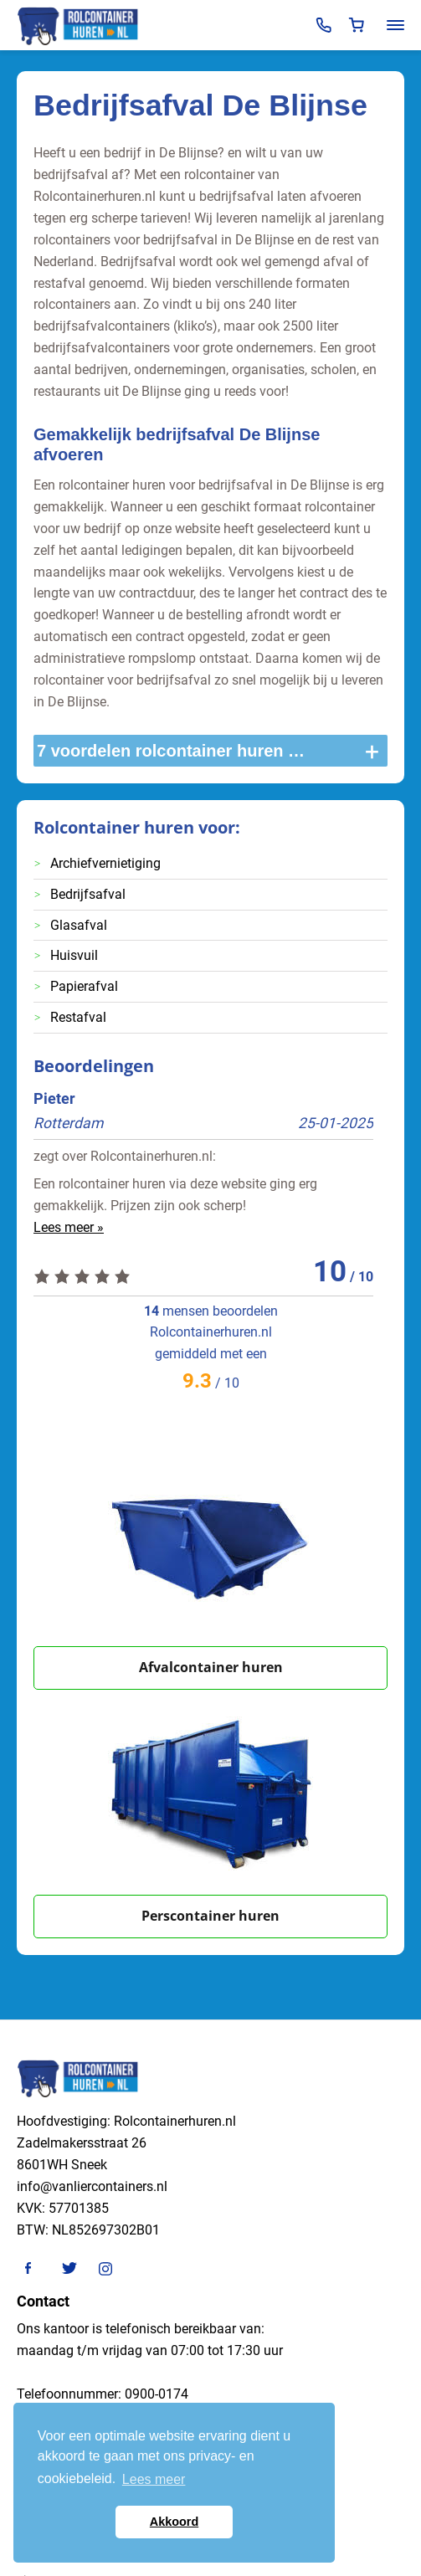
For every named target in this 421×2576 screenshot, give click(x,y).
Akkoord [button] (174, 2521)
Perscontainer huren (210, 1915)
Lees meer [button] (154, 2479)
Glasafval (78, 925)
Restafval (78, 1017)
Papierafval (84, 986)
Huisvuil (74, 955)
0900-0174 (156, 2394)
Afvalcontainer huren (211, 1667)
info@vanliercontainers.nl (92, 2186)
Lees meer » (68, 1227)
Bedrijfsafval (88, 894)
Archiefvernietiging (105, 863)
